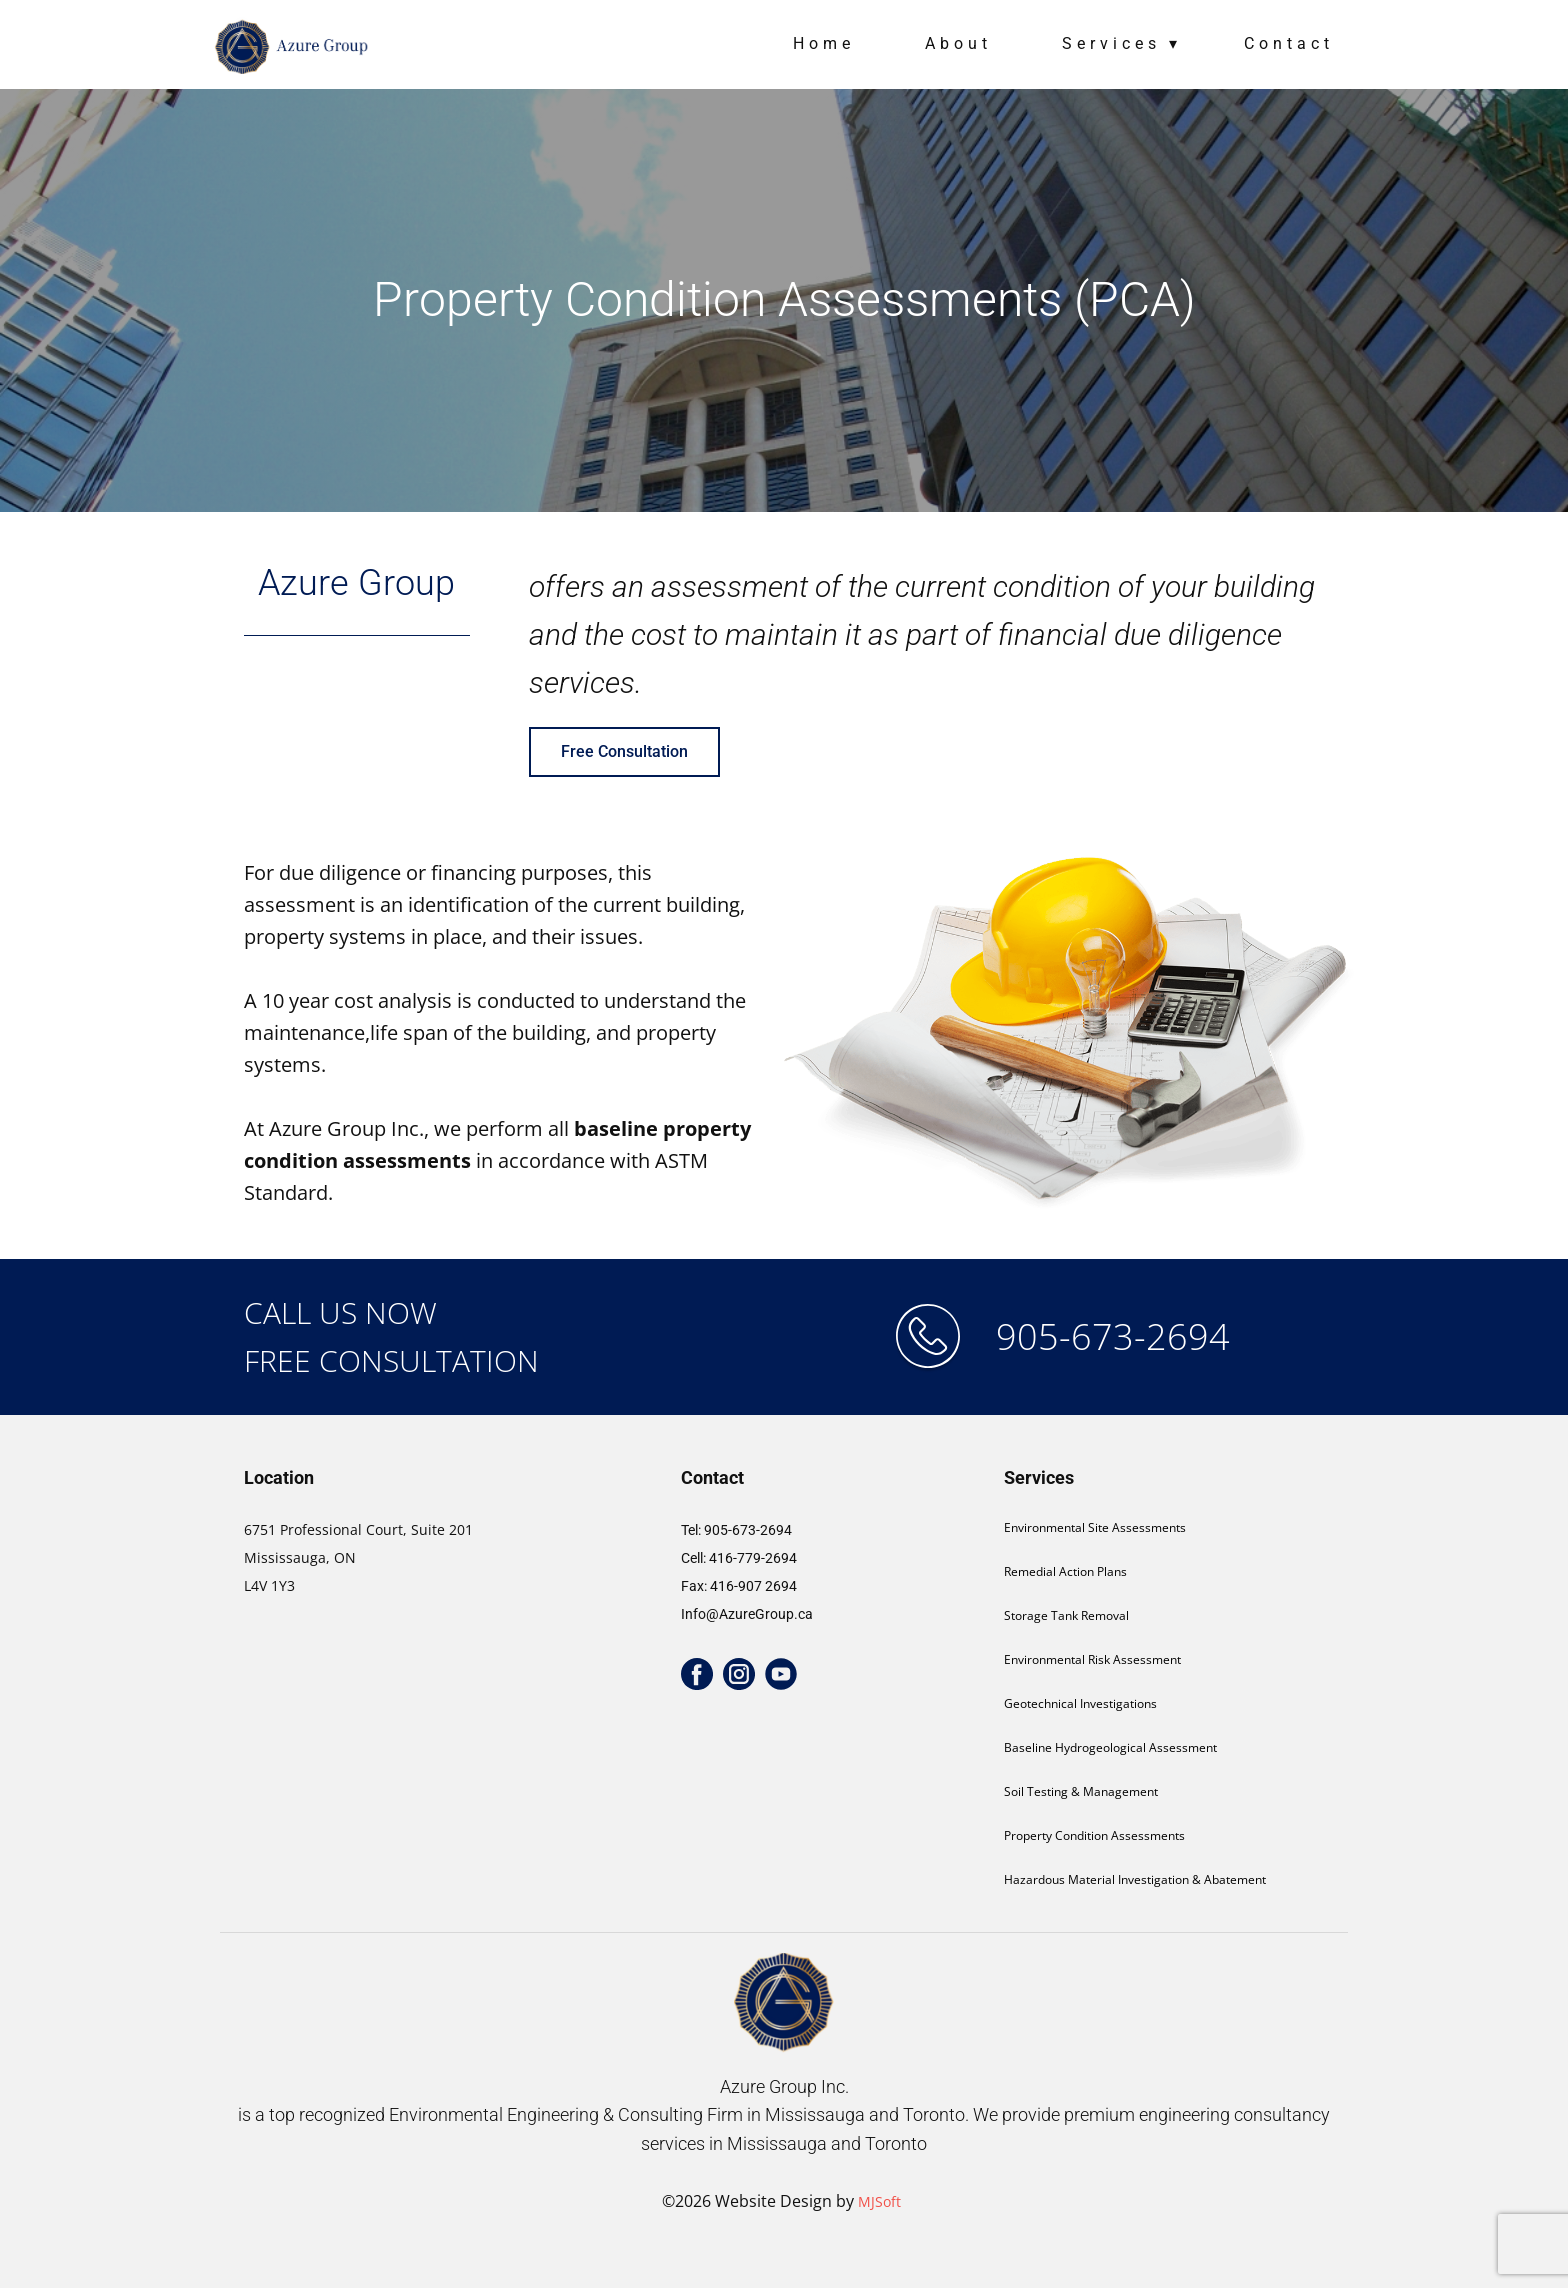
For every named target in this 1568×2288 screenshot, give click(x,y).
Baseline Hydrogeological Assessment (1110, 1747)
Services (1111, 43)
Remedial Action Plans (1065, 1571)
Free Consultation (624, 751)
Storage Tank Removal (1066, 1615)
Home (824, 43)
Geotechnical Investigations (1080, 1703)
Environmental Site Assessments (1095, 1527)
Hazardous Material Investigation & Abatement (1135, 1879)
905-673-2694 (1113, 1336)
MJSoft (879, 2201)
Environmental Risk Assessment (1092, 1659)
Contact (1289, 43)
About (958, 43)
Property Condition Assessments (1094, 1835)
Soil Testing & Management (1081, 1791)
